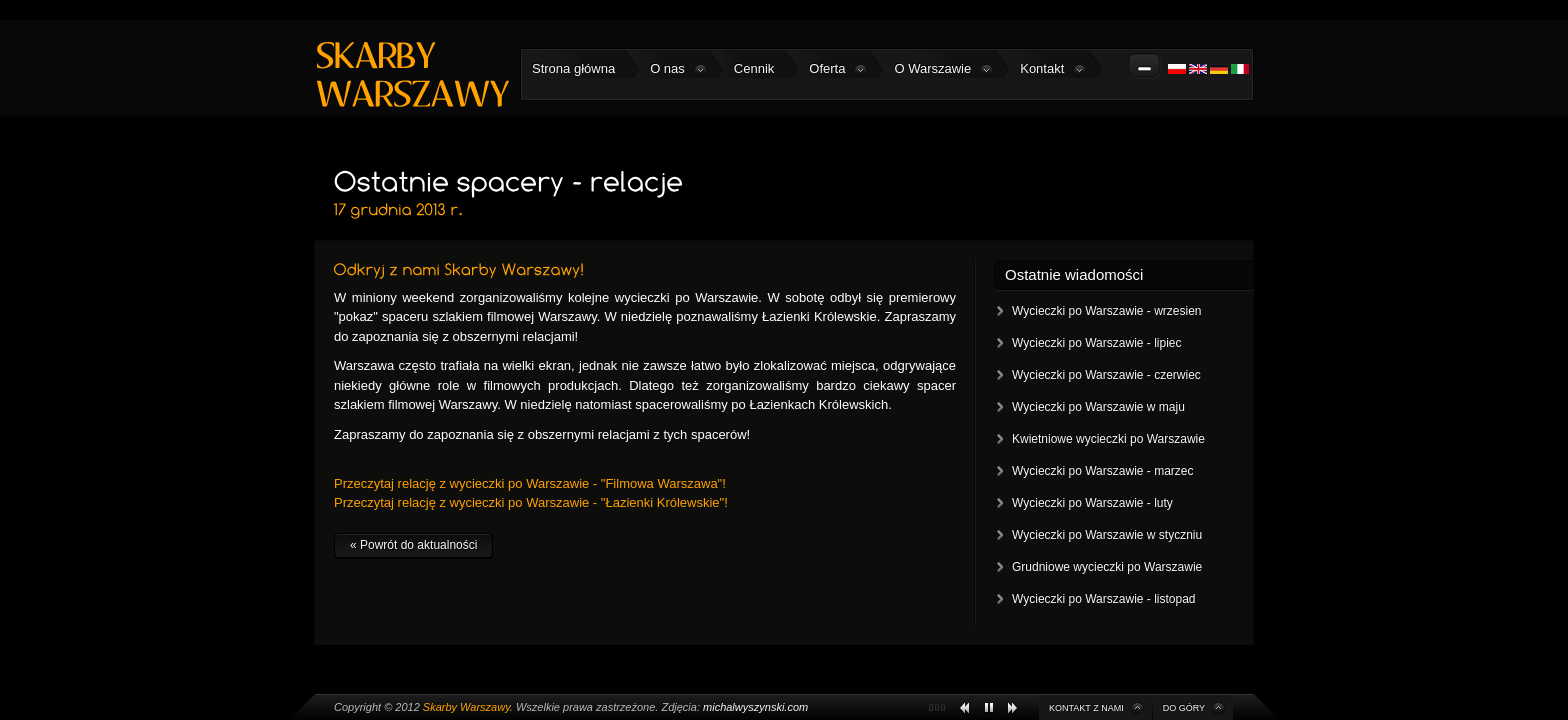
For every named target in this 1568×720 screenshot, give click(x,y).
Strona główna (573, 68)
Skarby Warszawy (466, 707)
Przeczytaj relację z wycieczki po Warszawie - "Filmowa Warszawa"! (530, 483)
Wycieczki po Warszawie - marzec (1102, 471)
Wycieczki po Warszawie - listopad (1104, 599)
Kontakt (1053, 69)
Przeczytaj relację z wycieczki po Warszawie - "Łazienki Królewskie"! (531, 502)
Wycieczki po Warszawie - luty (1092, 503)
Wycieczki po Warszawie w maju (1098, 407)
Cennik (754, 68)
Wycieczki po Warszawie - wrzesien (1107, 311)
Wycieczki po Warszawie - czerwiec (1106, 375)
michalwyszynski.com (755, 707)
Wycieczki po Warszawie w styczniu (1107, 535)
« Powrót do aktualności (413, 545)
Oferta (838, 69)
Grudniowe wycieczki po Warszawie (1107, 567)
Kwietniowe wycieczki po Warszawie (1108, 439)
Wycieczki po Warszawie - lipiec (1096, 343)
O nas (678, 69)
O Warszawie (943, 69)
